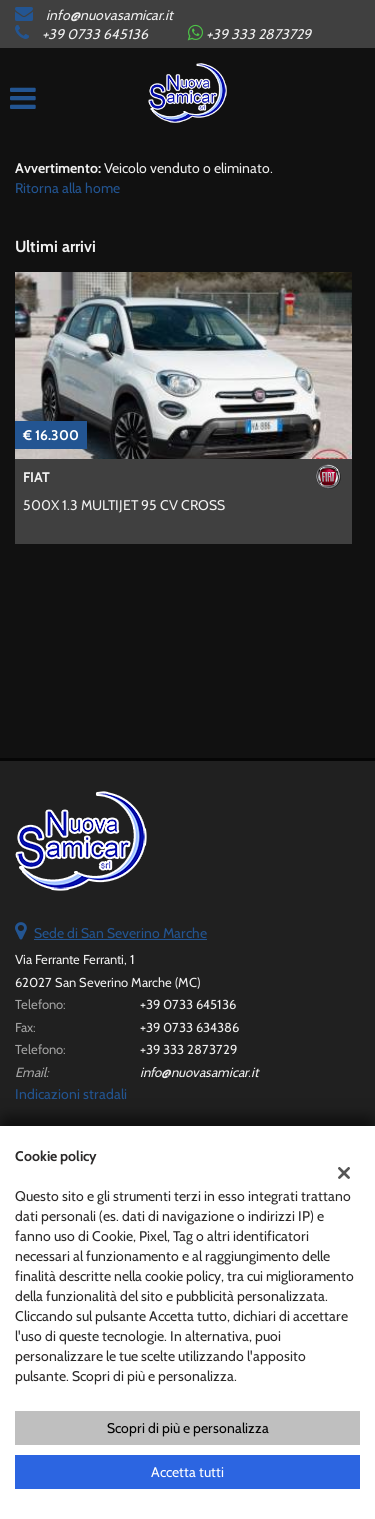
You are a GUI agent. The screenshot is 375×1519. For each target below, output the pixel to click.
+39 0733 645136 (95, 34)
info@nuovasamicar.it (109, 15)
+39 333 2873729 (188, 1049)
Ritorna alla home (67, 188)
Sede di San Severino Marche (120, 933)
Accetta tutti (187, 1472)
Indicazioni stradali (71, 1094)
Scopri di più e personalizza (188, 1428)
